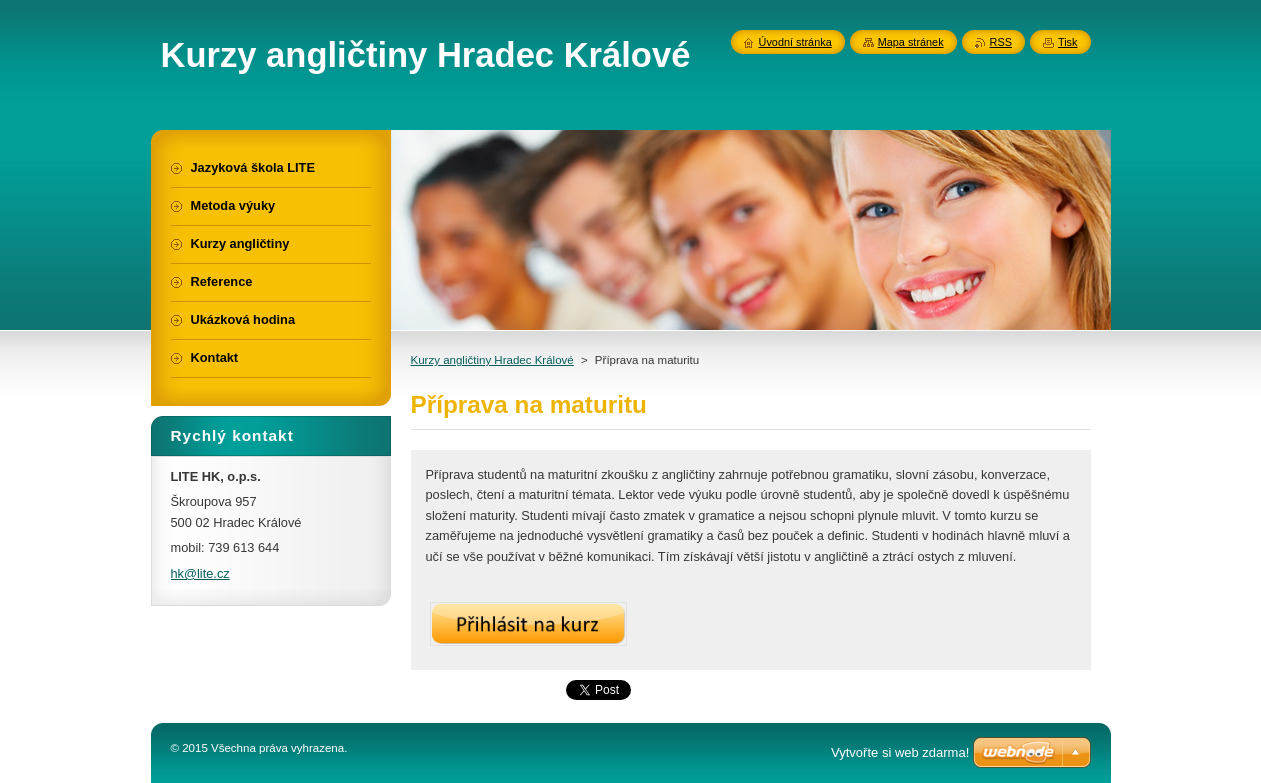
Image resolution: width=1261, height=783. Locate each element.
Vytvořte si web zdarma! (900, 752)
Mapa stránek (911, 42)
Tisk (1068, 42)
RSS (1001, 42)
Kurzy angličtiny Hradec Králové (492, 360)
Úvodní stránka (795, 42)
